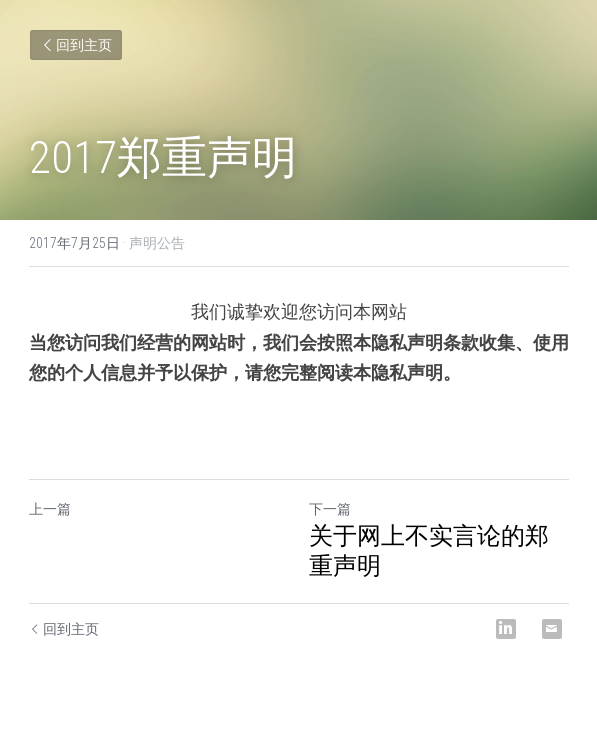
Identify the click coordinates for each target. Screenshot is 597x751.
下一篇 (330, 509)
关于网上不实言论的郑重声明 (429, 551)
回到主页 (76, 45)
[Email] (552, 629)
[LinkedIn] (506, 629)
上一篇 (50, 509)
